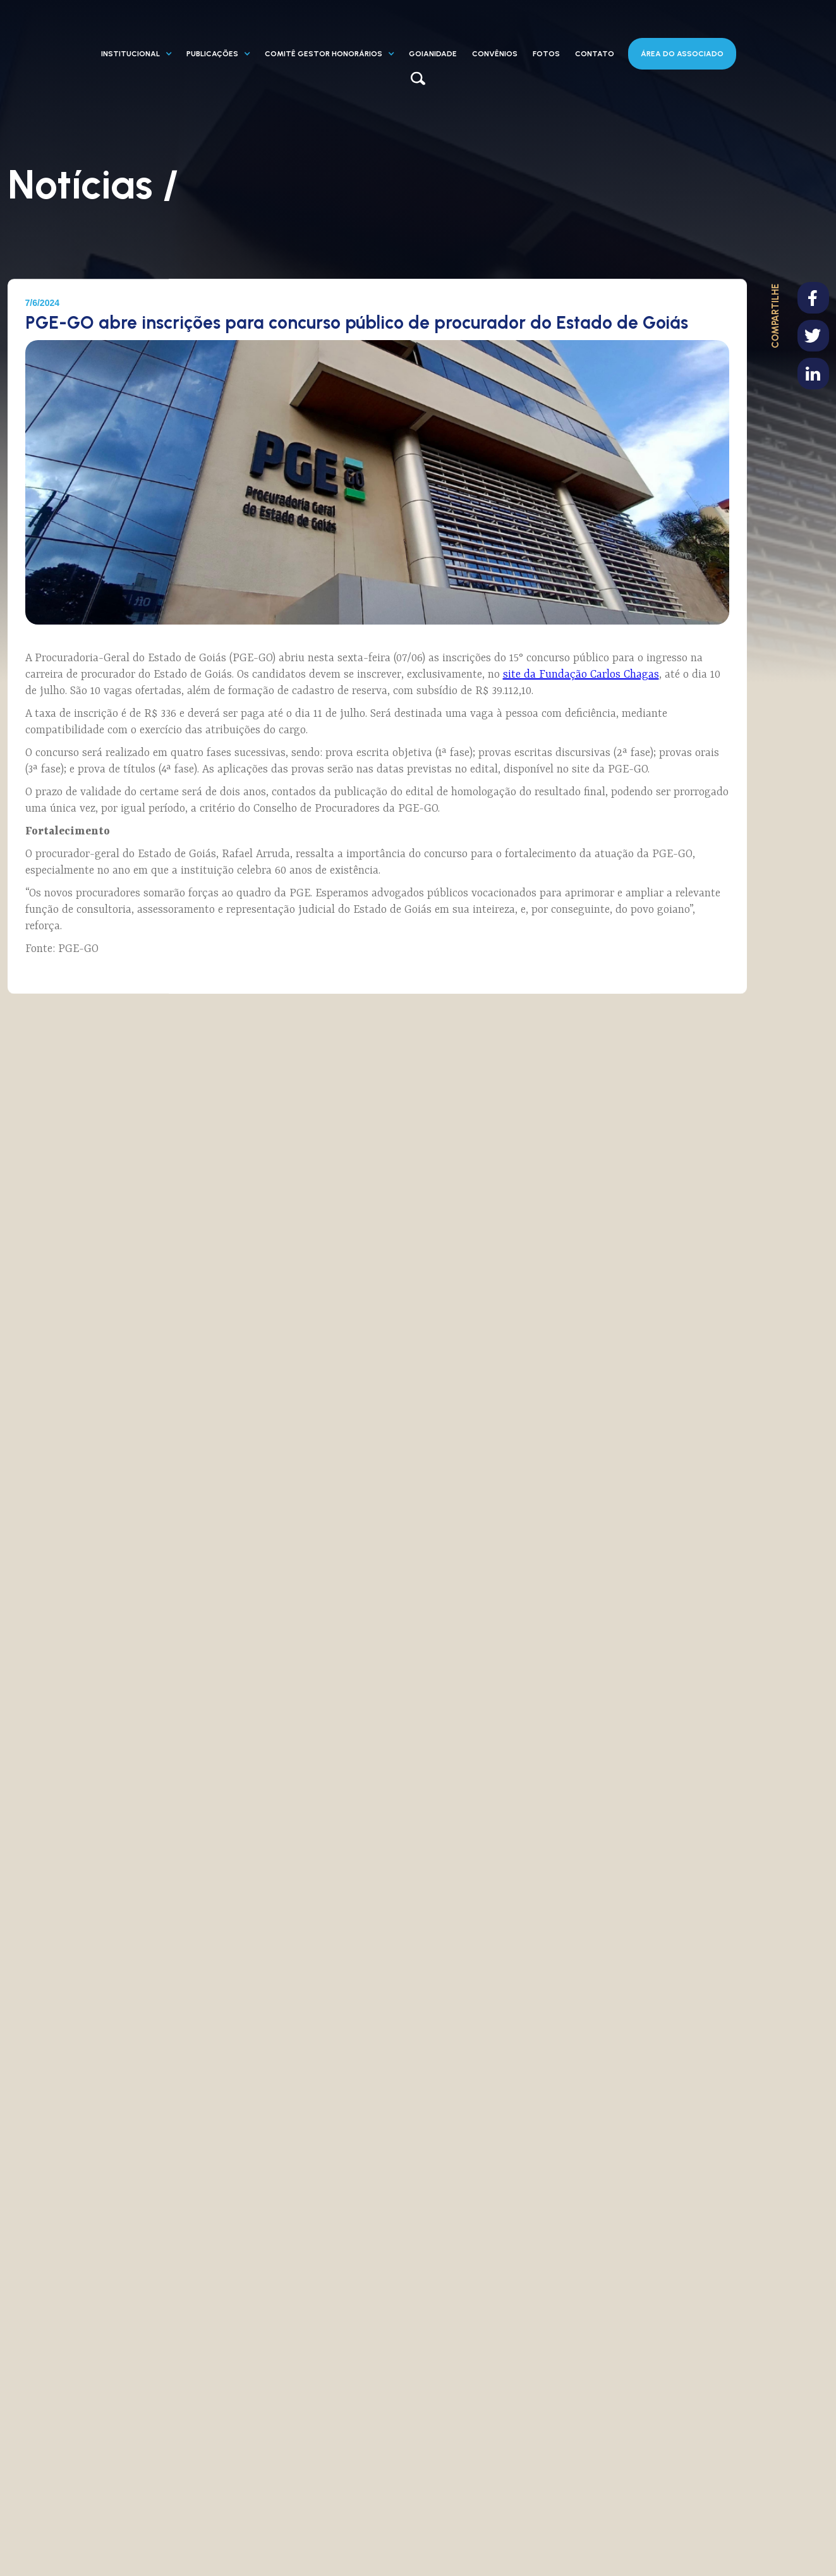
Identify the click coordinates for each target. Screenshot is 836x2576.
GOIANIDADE (433, 53)
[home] (134, 31)
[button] (136, 54)
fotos (546, 53)
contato (594, 53)
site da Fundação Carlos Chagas (581, 674)
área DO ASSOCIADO (682, 53)
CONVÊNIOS (495, 53)
